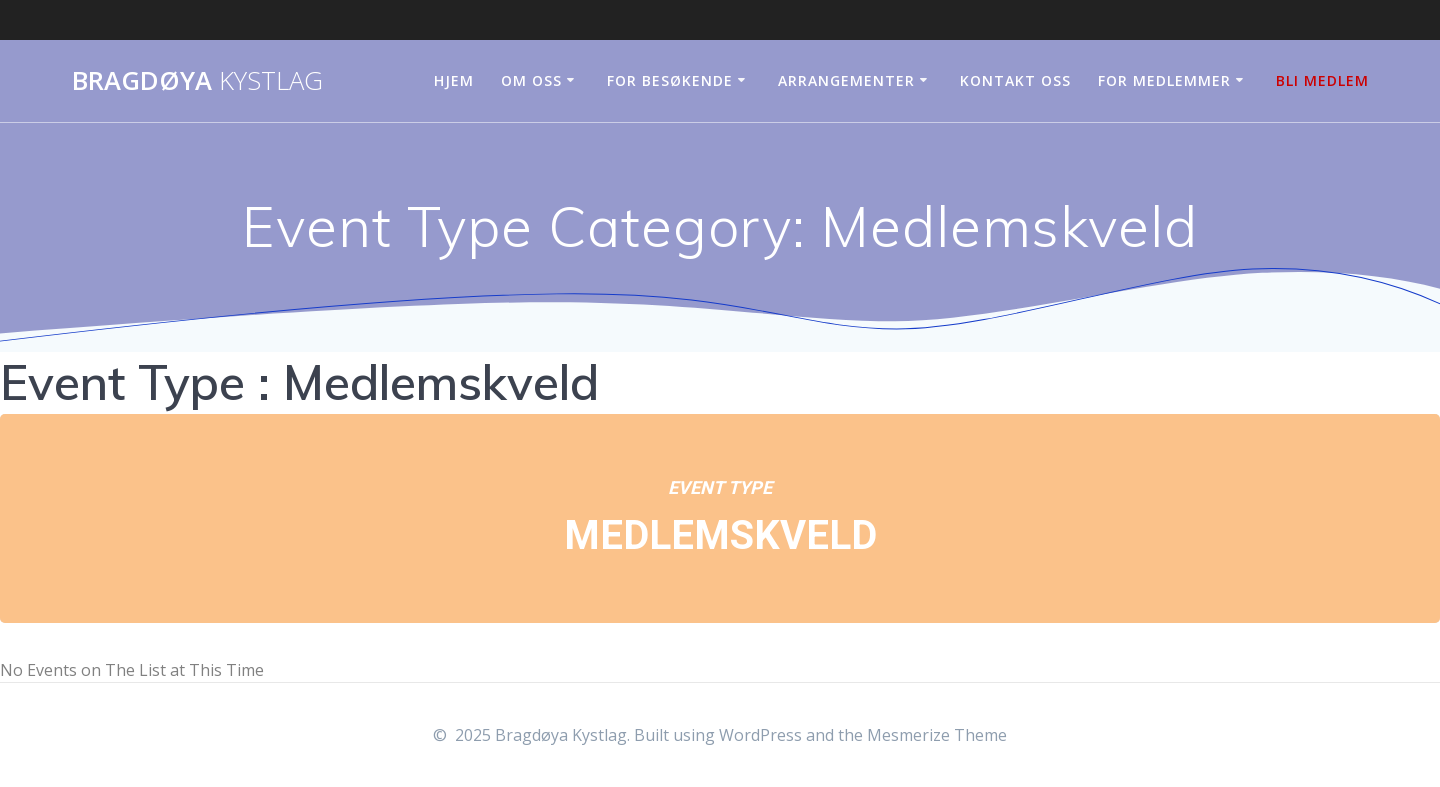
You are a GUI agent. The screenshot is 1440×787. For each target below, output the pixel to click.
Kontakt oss (1015, 80)
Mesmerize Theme (937, 735)
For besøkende (670, 80)
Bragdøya (197, 81)
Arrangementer (846, 80)
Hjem (454, 80)
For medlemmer (1164, 80)
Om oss (531, 80)
